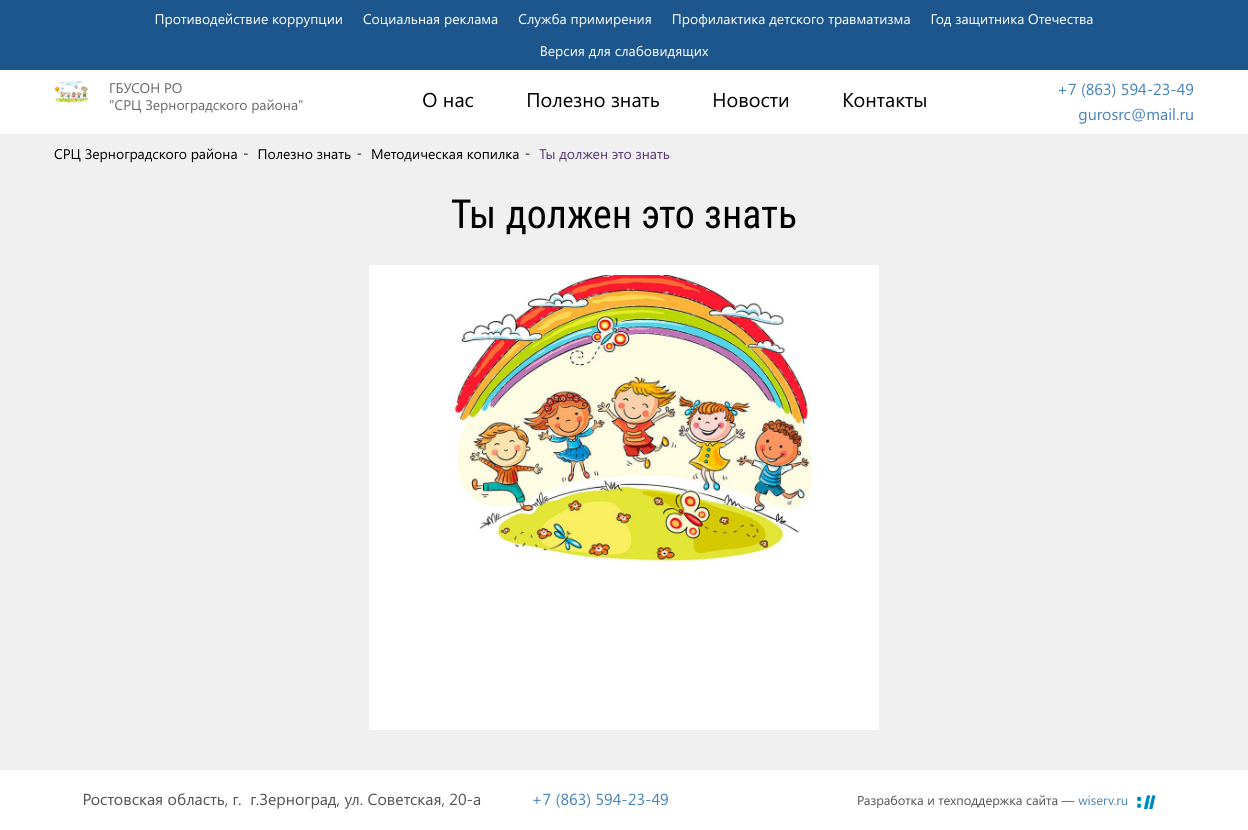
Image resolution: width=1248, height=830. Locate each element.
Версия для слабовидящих (624, 50)
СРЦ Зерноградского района (146, 154)
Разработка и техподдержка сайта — (992, 800)
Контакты (884, 100)
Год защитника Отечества (1012, 18)
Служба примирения (585, 18)
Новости (750, 100)
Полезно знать (593, 100)
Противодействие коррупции (249, 18)
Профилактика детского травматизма (791, 18)
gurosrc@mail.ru (1136, 114)
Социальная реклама (430, 18)
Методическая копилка (445, 154)
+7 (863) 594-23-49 (1125, 89)
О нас (448, 100)
